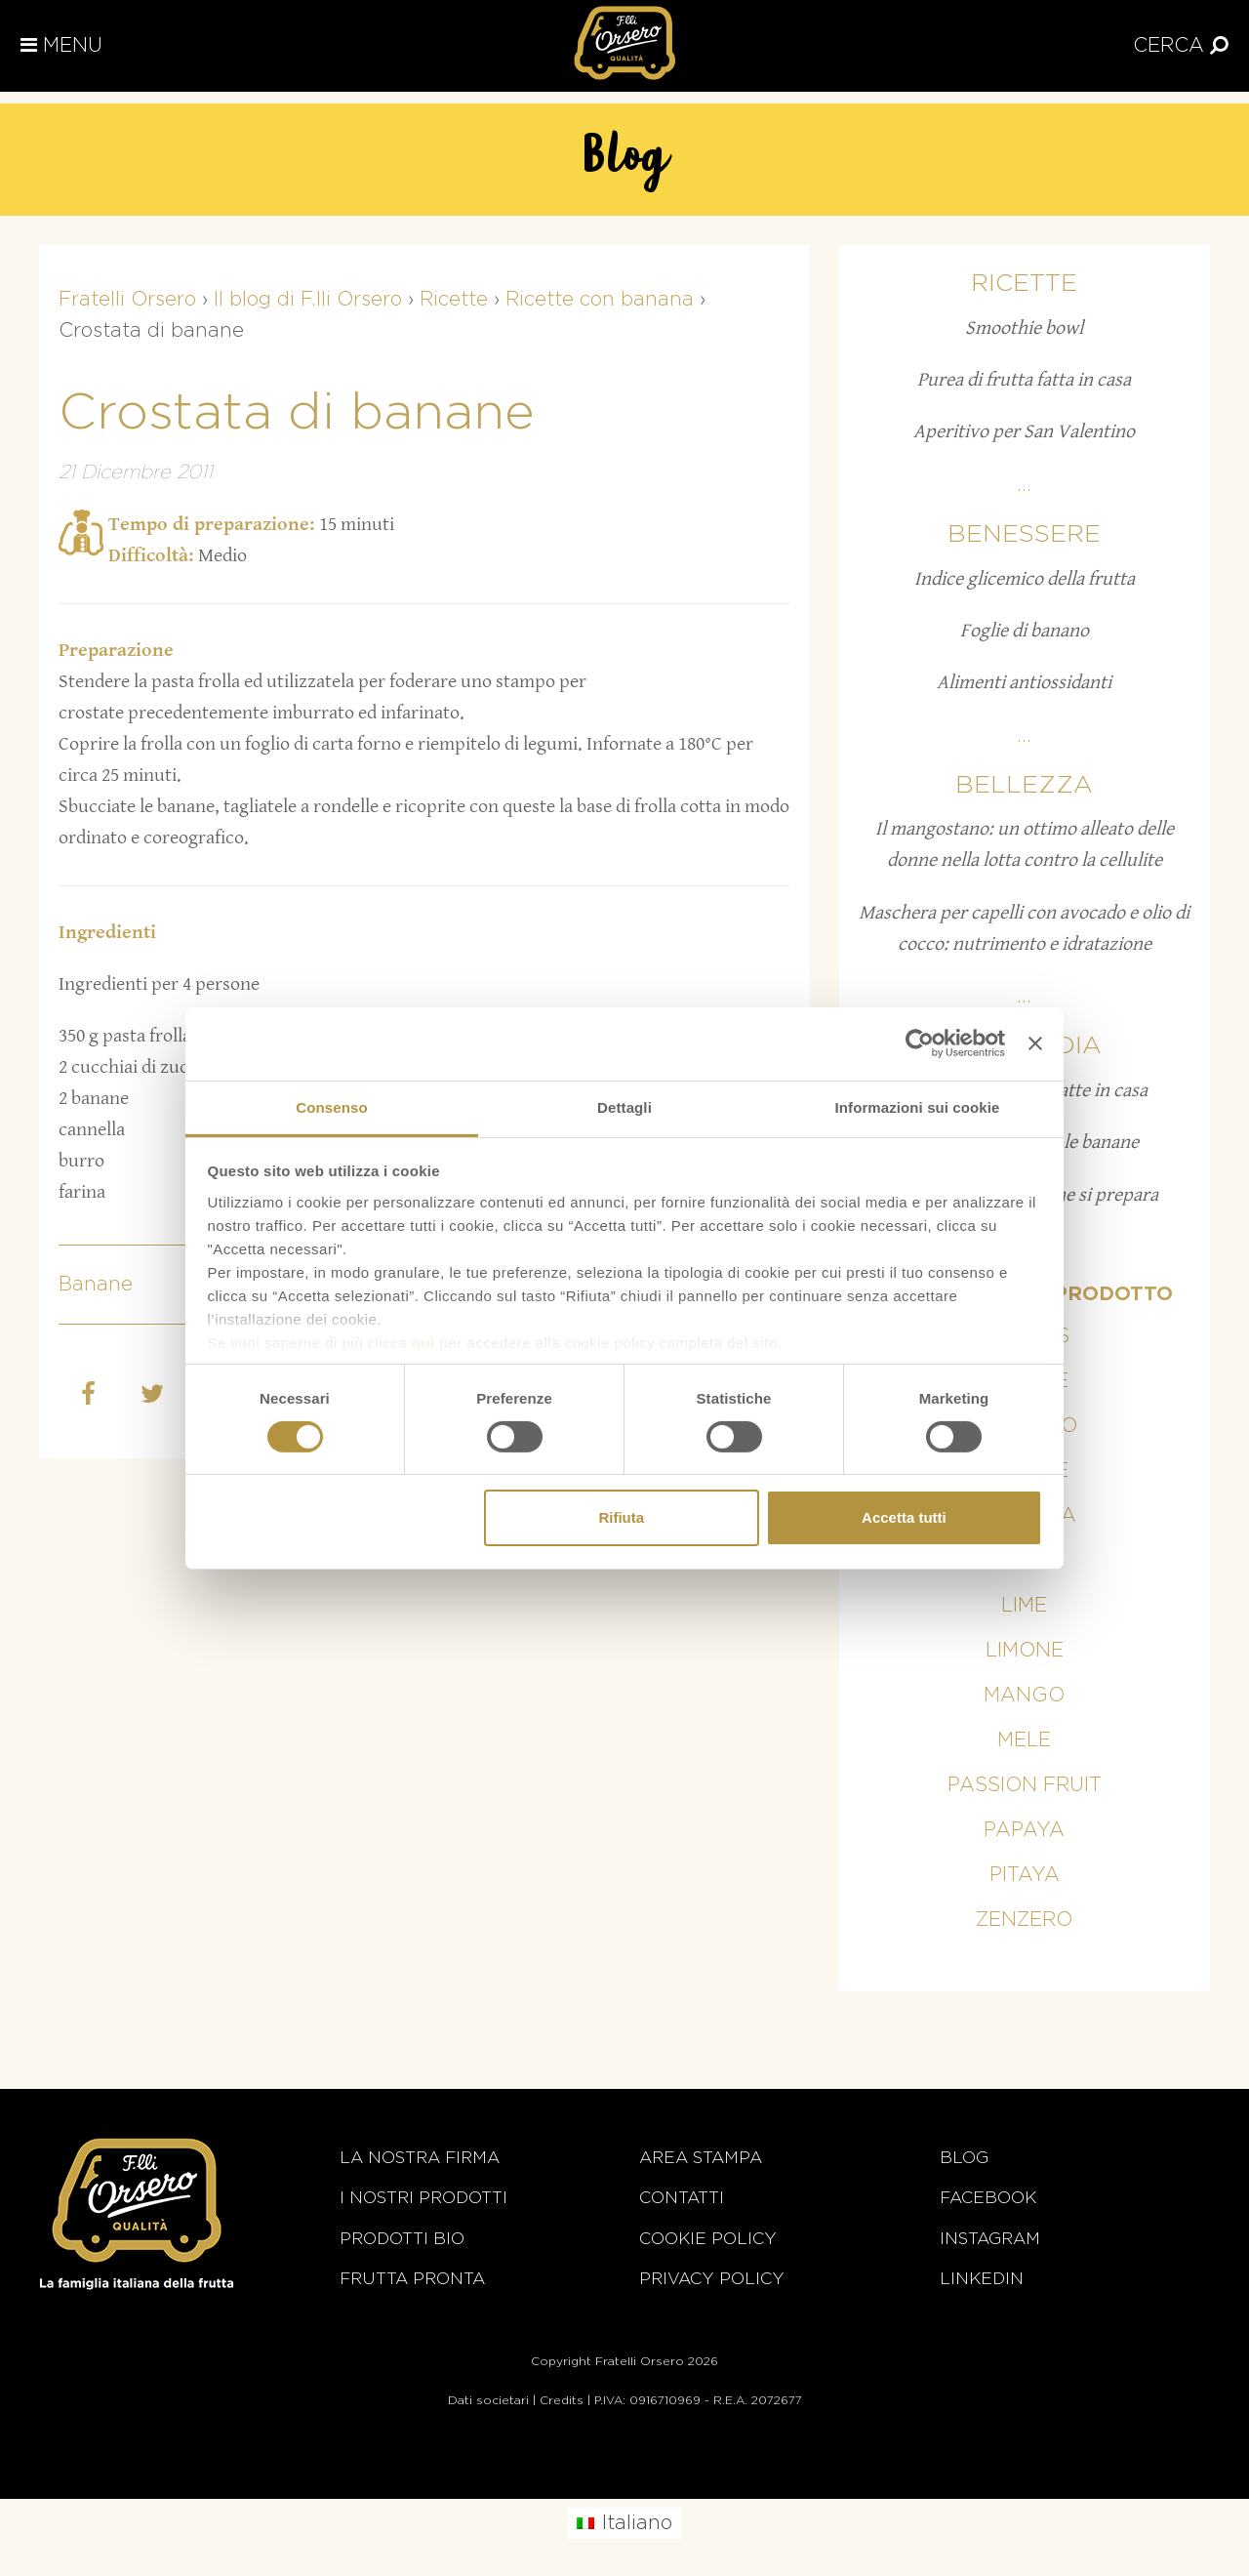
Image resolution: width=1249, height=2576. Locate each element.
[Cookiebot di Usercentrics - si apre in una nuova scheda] (919, 1043)
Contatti (681, 2197)
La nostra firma (420, 2157)
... (1024, 485)
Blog (964, 2157)
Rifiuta (621, 1517)
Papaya (1024, 1830)
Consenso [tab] (331, 1106)
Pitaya (1024, 1875)
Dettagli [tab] (624, 1106)
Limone (1025, 1650)
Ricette (1024, 283)
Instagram (990, 2238)
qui (423, 1341)
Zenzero (1024, 1920)
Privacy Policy (712, 2278)
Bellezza (1024, 785)
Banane (96, 1284)
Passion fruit (1024, 1785)
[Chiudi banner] (1035, 1043)
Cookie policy (708, 2238)
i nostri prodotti (423, 2197)
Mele (1024, 1740)
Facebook (988, 2197)
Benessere (1024, 534)
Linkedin (982, 2278)
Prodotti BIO (402, 2238)
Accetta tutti (904, 1517)
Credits (562, 2400)
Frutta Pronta (412, 2278)
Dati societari (488, 2400)
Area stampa (700, 2157)
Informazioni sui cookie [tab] (917, 1106)
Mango (1024, 1695)
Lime (1024, 1605)
